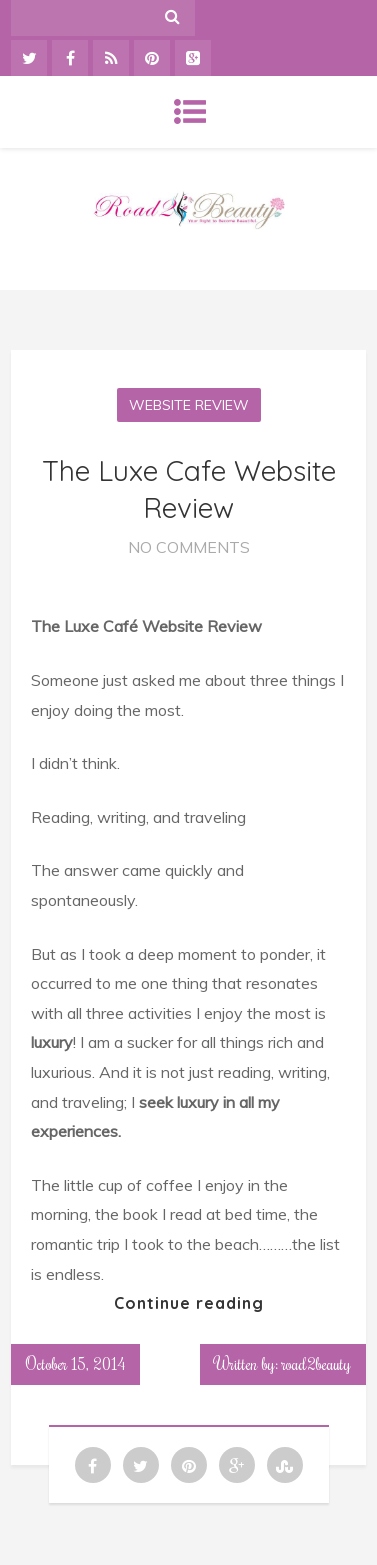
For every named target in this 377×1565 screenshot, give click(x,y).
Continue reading (189, 1303)
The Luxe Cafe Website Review (189, 488)
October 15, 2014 (75, 1364)
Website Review (189, 405)
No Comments (189, 547)
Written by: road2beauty (283, 1364)
